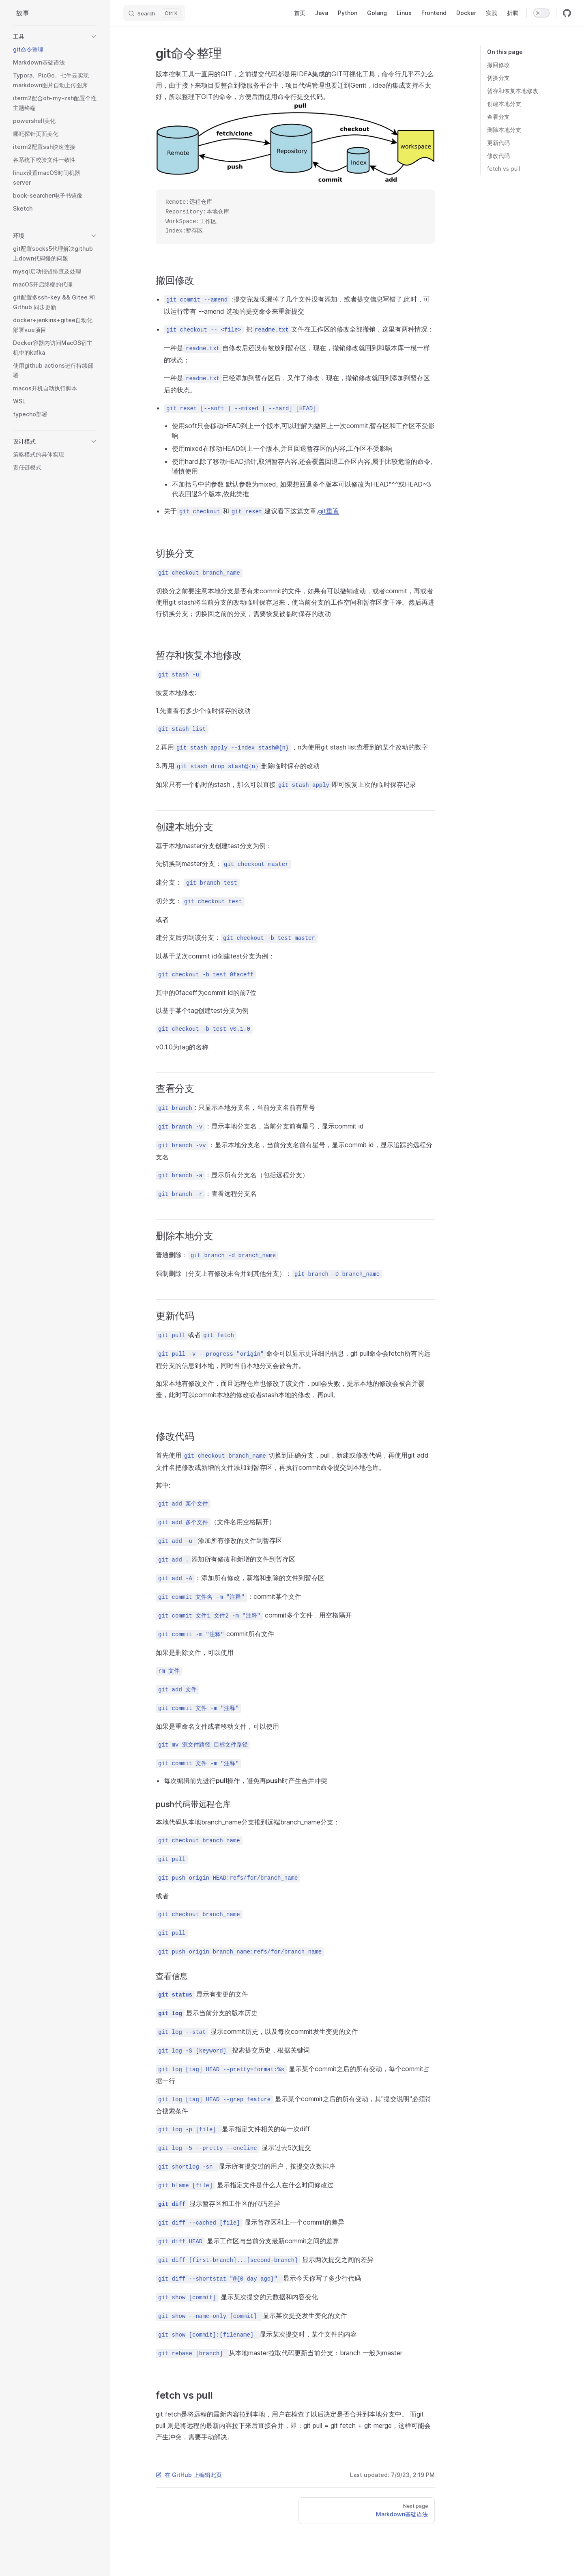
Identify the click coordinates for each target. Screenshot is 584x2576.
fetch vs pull (503, 168)
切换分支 (498, 77)
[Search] (154, 13)
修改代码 (498, 155)
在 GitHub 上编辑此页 (189, 2474)
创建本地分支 (504, 103)
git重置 (328, 511)
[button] (55, 36)
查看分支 (498, 116)
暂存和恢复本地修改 (512, 90)
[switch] (541, 13)
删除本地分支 (504, 129)
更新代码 (498, 142)
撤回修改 (498, 64)
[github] (567, 13)
